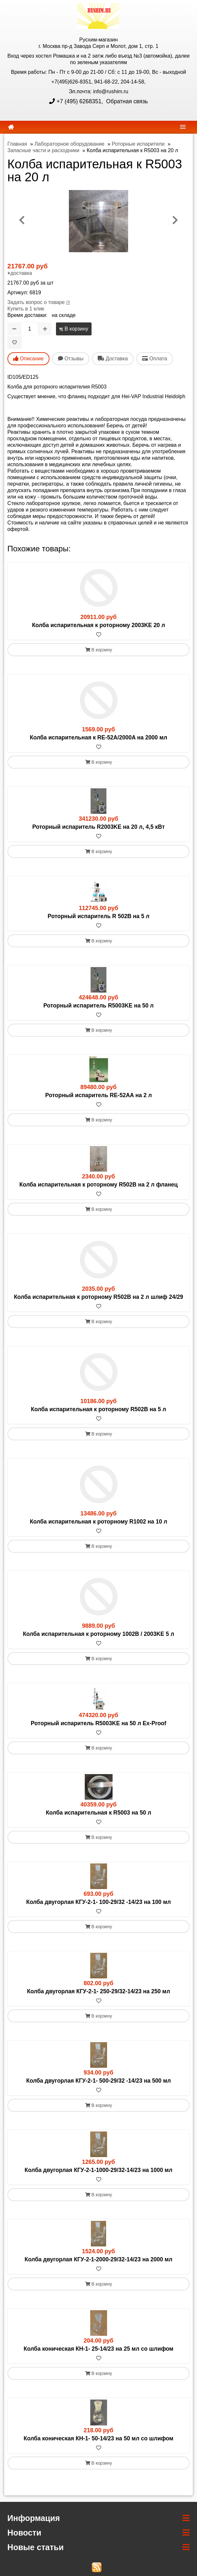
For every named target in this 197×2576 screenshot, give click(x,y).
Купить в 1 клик (25, 308)
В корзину (73, 329)
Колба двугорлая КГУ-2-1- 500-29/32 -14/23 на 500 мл (98, 2080)
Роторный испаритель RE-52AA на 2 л (98, 1095)
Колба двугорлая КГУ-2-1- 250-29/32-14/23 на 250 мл (98, 1991)
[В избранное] (14, 342)
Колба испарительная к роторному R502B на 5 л (98, 1409)
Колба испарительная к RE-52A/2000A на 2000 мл (98, 737)
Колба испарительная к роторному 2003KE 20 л (98, 625)
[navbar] (183, 126)
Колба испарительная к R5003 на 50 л (98, 1812)
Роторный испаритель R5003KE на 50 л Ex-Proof (98, 1723)
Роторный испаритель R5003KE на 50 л (98, 1005)
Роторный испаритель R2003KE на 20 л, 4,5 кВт (98, 827)
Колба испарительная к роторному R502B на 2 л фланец (98, 1184)
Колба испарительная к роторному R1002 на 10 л (98, 1521)
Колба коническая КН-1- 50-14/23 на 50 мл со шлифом (98, 2438)
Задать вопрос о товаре (36, 302)
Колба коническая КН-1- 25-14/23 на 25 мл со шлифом (98, 2348)
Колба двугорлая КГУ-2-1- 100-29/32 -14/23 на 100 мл (98, 1902)
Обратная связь (126, 101)
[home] (11, 127)
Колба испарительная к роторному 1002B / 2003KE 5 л (98, 1634)
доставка (21, 273)
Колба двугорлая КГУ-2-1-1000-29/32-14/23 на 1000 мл (98, 2170)
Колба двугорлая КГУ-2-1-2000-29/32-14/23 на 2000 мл (98, 2259)
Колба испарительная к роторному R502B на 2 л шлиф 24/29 (98, 1297)
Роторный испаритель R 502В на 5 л (98, 916)
